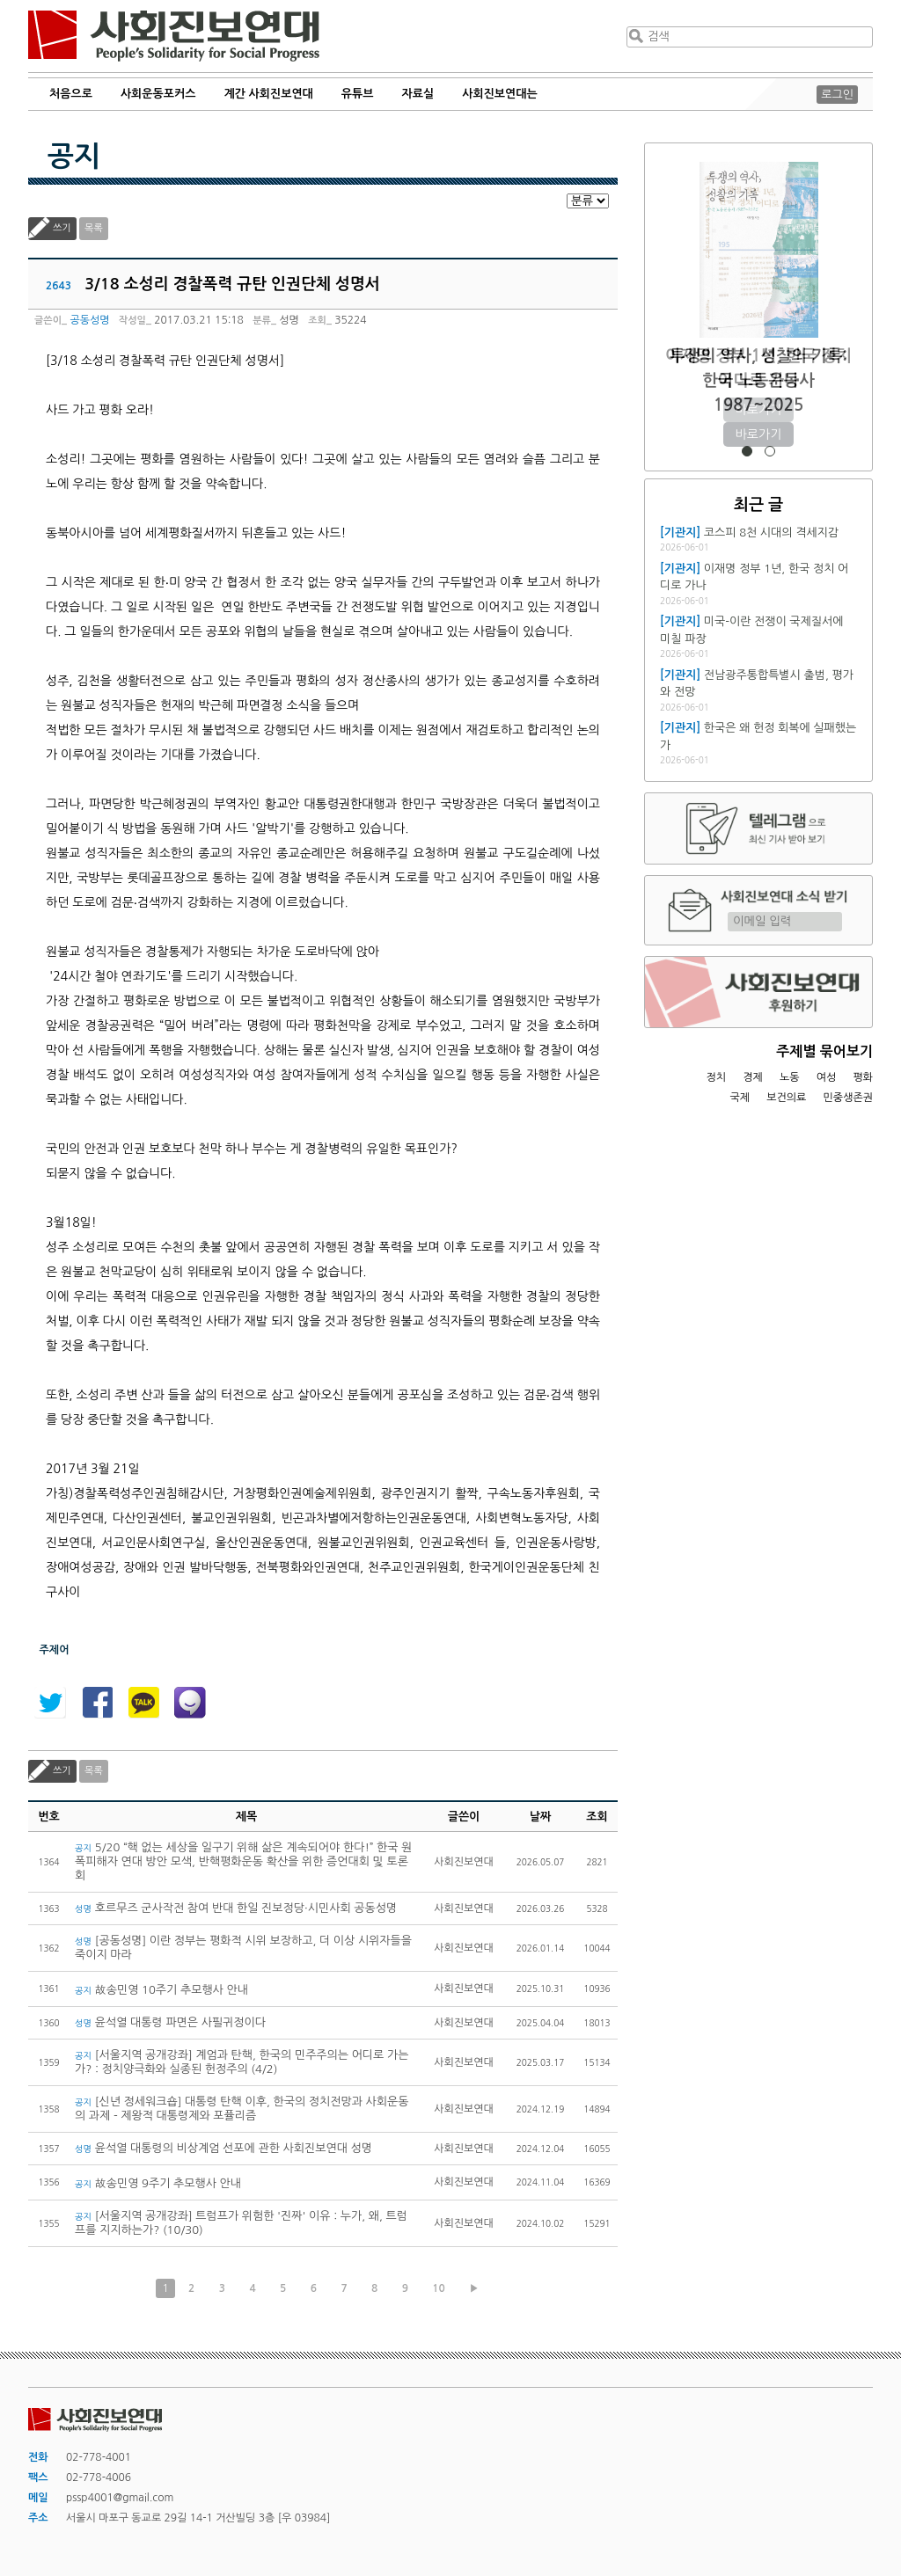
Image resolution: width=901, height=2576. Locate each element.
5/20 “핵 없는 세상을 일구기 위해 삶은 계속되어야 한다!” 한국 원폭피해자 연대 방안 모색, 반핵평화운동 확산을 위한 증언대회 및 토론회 (243, 1861)
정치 (716, 1077)
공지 (74, 156)
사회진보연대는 (500, 93)
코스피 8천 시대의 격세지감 (771, 532)
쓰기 (62, 228)
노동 (790, 1077)
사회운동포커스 (158, 93)
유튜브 (357, 93)
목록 (93, 228)
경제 (753, 1077)
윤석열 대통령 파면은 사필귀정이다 (170, 2022)
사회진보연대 (173, 36)
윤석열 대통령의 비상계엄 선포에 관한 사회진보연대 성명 (226, 2148)
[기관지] (680, 532)
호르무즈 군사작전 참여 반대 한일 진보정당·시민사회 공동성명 (236, 1908)
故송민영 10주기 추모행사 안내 (161, 1990)
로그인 (837, 94)
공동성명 (89, 320)
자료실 (418, 93)
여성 (827, 1077)
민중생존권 (848, 1097)
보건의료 (786, 1097)
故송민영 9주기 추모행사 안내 (158, 2183)
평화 (863, 1077)
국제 (740, 1097)
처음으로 (70, 93)
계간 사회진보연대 (267, 93)
